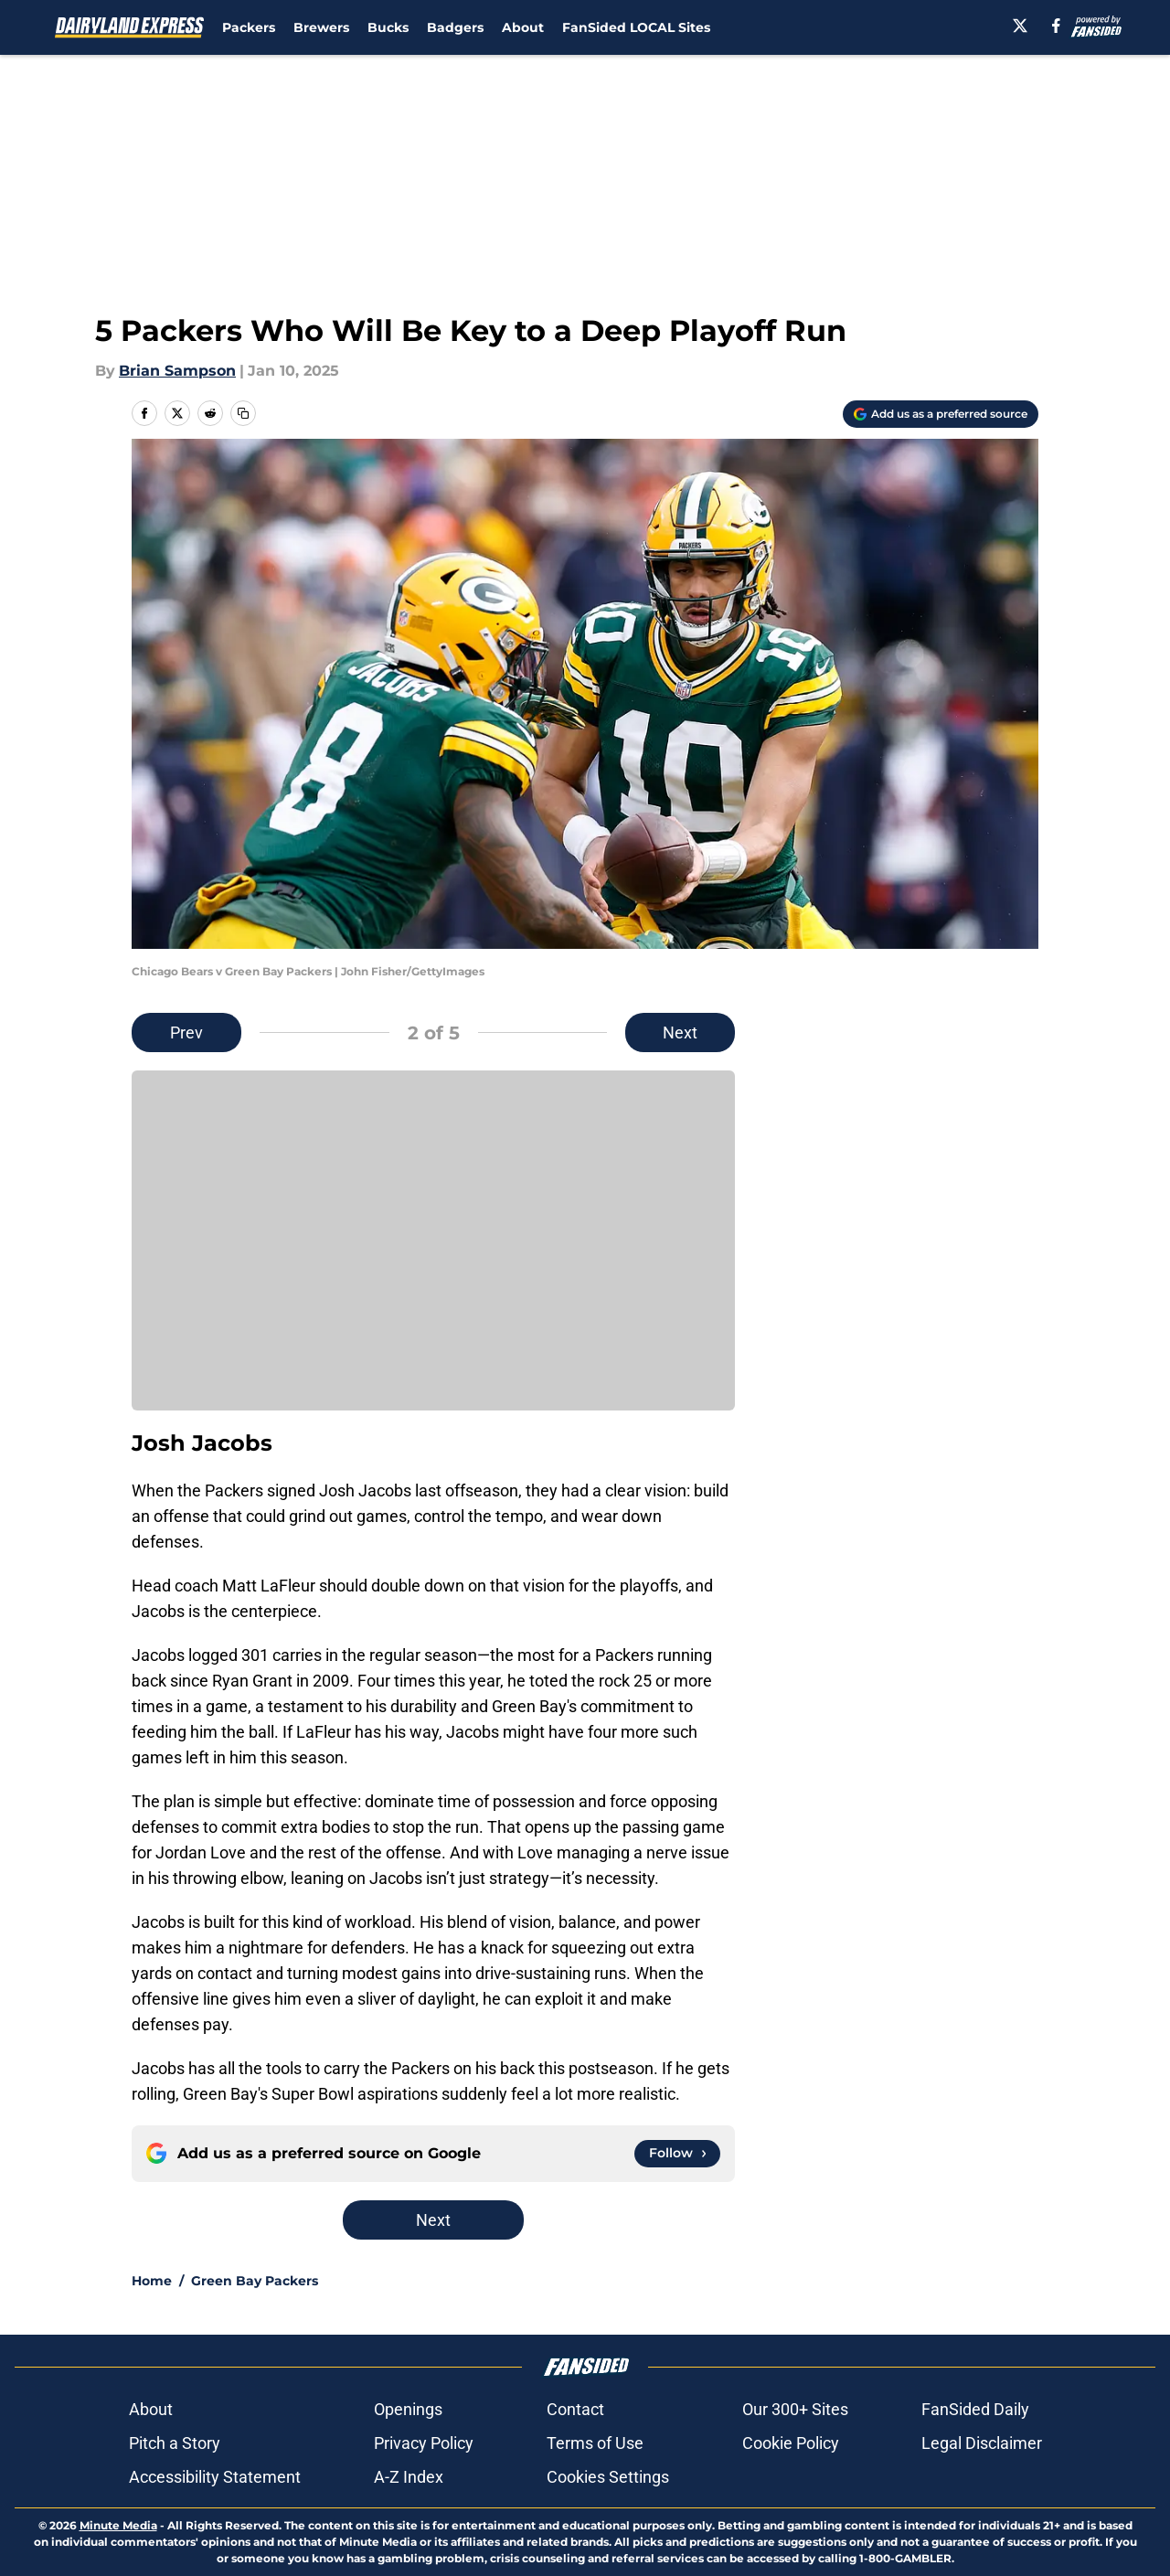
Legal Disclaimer (981, 2443)
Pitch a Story (174, 2443)
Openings (408, 2409)
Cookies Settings (608, 2476)
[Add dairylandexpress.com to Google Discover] (940, 414)
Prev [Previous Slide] (186, 1032)
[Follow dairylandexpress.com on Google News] (677, 2153)
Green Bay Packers (254, 2281)
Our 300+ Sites (795, 2409)
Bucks (388, 27)
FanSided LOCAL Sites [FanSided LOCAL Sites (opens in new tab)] (636, 27)
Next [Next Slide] (680, 1032)
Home (152, 2281)
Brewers (321, 27)
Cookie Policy (790, 2443)
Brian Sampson (177, 370)
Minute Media (118, 2525)
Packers (248, 27)
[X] (1020, 25)
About (523, 27)
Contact (575, 2409)
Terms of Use (595, 2443)
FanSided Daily (975, 2409)
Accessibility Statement (215, 2476)
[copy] (243, 413)
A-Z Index (408, 2476)
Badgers (455, 27)
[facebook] (1056, 25)
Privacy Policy (423, 2443)
